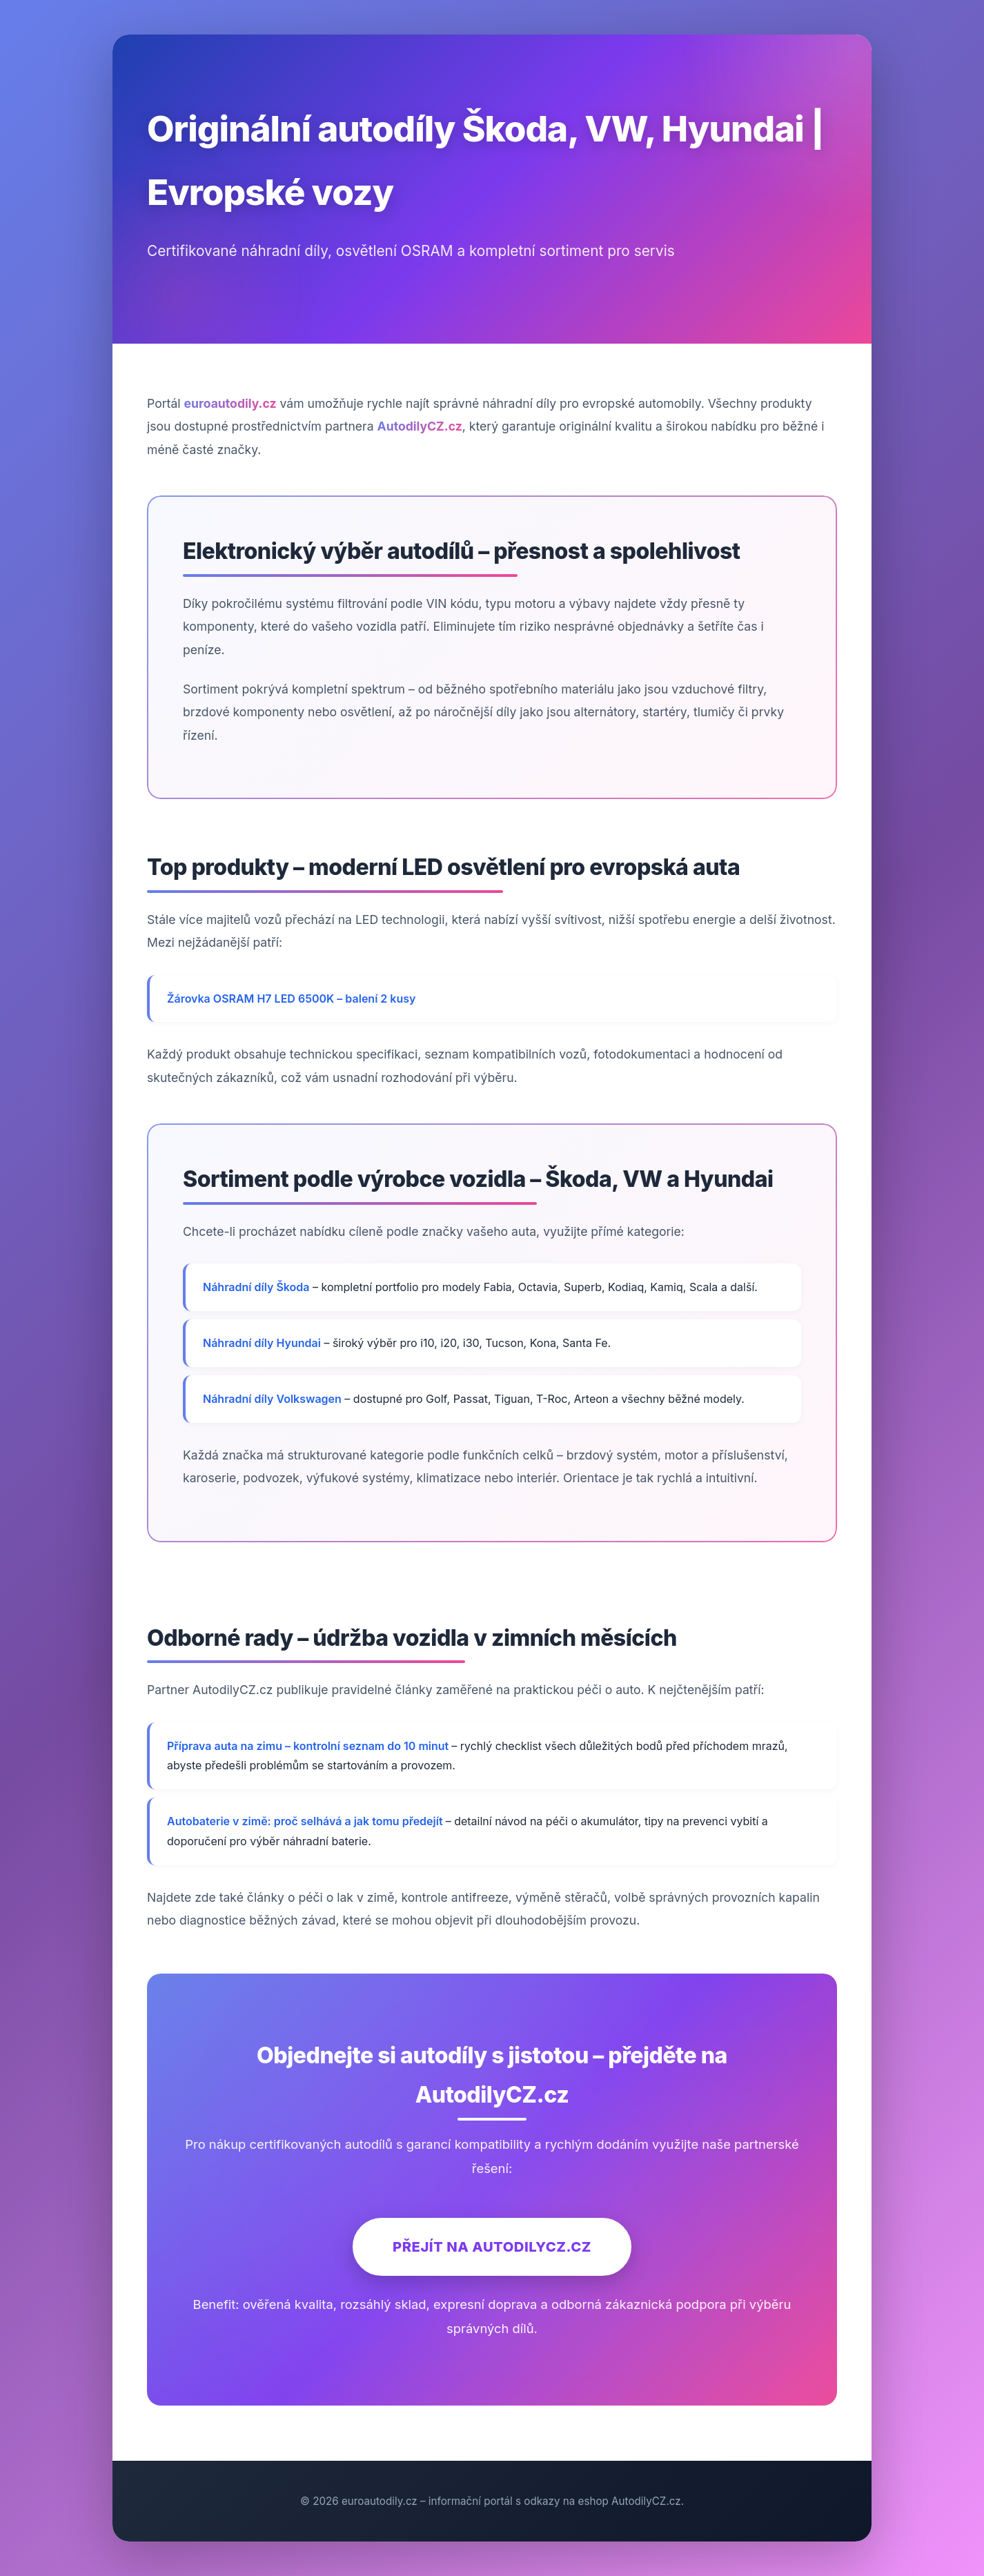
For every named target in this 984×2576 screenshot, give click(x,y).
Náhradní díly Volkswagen (272, 1399)
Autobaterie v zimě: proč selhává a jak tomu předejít (306, 1821)
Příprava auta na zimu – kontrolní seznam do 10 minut (309, 1746)
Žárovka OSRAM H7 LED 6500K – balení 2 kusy (291, 998)
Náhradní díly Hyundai (262, 1343)
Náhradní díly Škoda (256, 1287)
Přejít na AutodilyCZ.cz (492, 2246)
